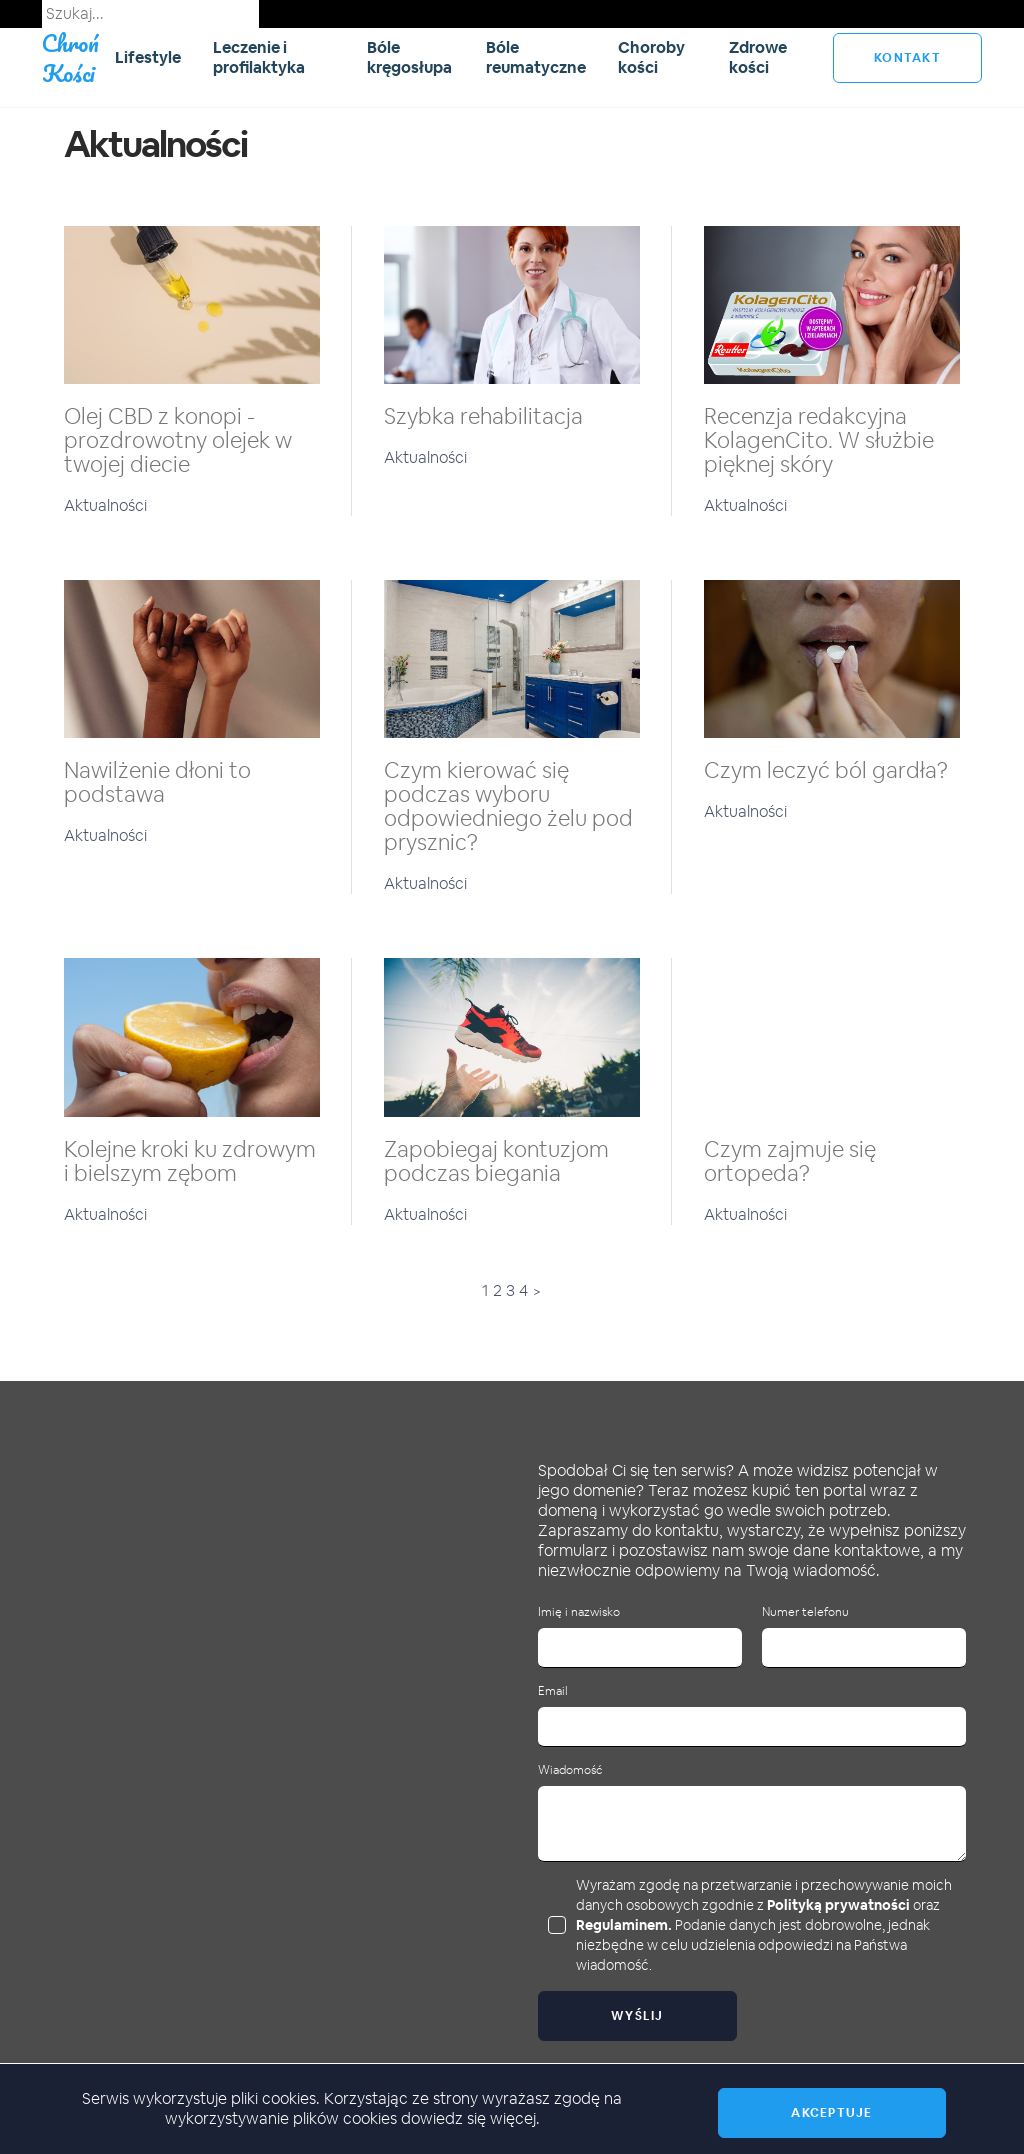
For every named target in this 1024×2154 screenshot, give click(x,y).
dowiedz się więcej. (470, 2118)
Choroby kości (651, 57)
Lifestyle (148, 57)
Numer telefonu (805, 1612)
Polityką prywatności (838, 1905)
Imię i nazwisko (579, 1612)
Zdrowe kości (758, 57)
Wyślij (637, 2016)
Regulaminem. (624, 1925)
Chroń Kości (70, 57)
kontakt (907, 58)
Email (553, 1691)
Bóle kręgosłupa (409, 57)
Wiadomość (570, 1770)
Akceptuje (831, 2113)
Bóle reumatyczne (536, 57)
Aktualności (105, 505)
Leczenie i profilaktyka (259, 57)
